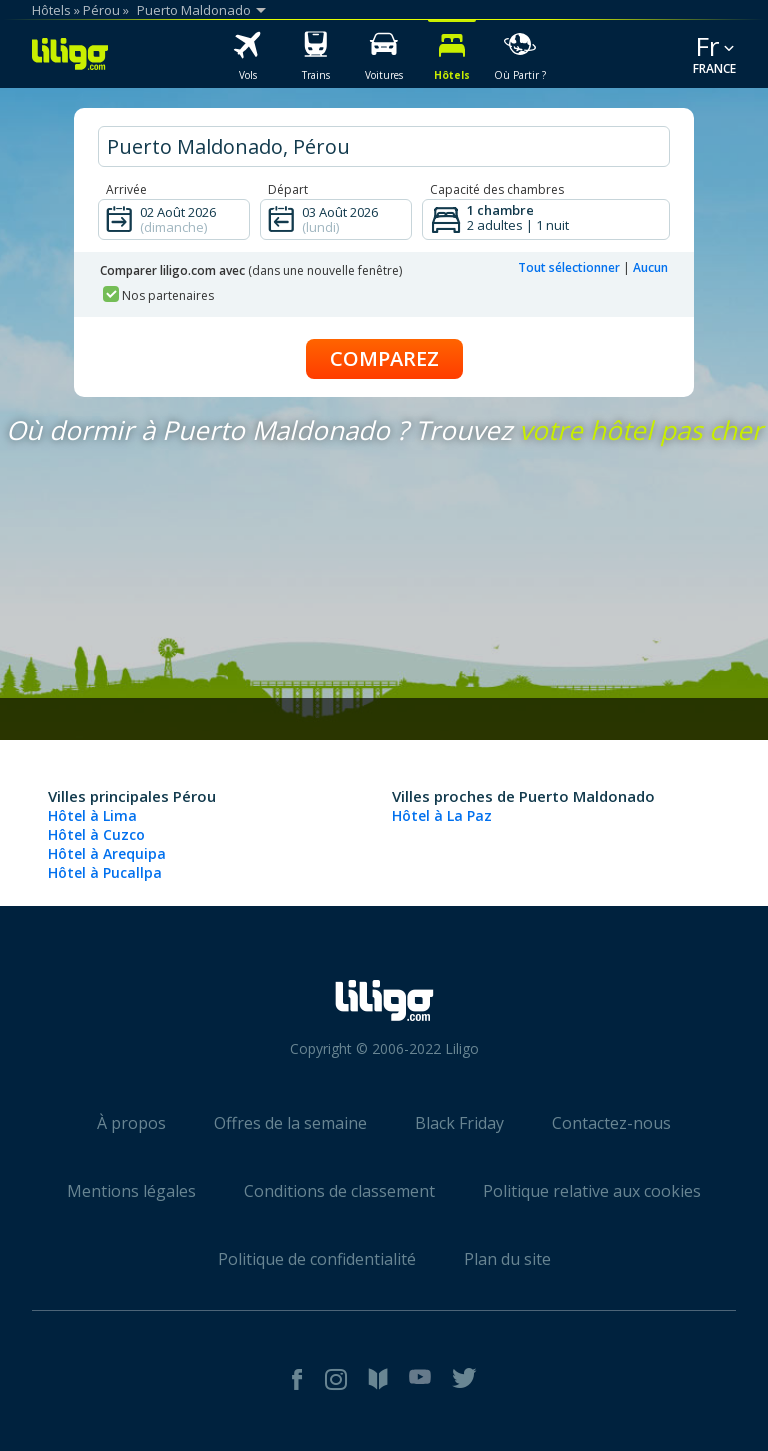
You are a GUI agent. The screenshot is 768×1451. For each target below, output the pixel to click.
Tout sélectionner (569, 267)
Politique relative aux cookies (592, 1191)
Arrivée (126, 189)
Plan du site (507, 1259)
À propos (131, 1123)
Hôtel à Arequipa (107, 853)
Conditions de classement (339, 1191)
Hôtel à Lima (92, 815)
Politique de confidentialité (317, 1259)
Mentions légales (131, 1191)
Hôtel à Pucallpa (105, 872)
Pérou (101, 10)
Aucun (650, 267)
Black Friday (459, 1123)
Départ (288, 189)
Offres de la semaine (290, 1123)
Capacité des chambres (497, 189)
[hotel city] (384, 146)
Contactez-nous (611, 1123)
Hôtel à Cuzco (96, 834)
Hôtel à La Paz (442, 815)
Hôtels (51, 10)
